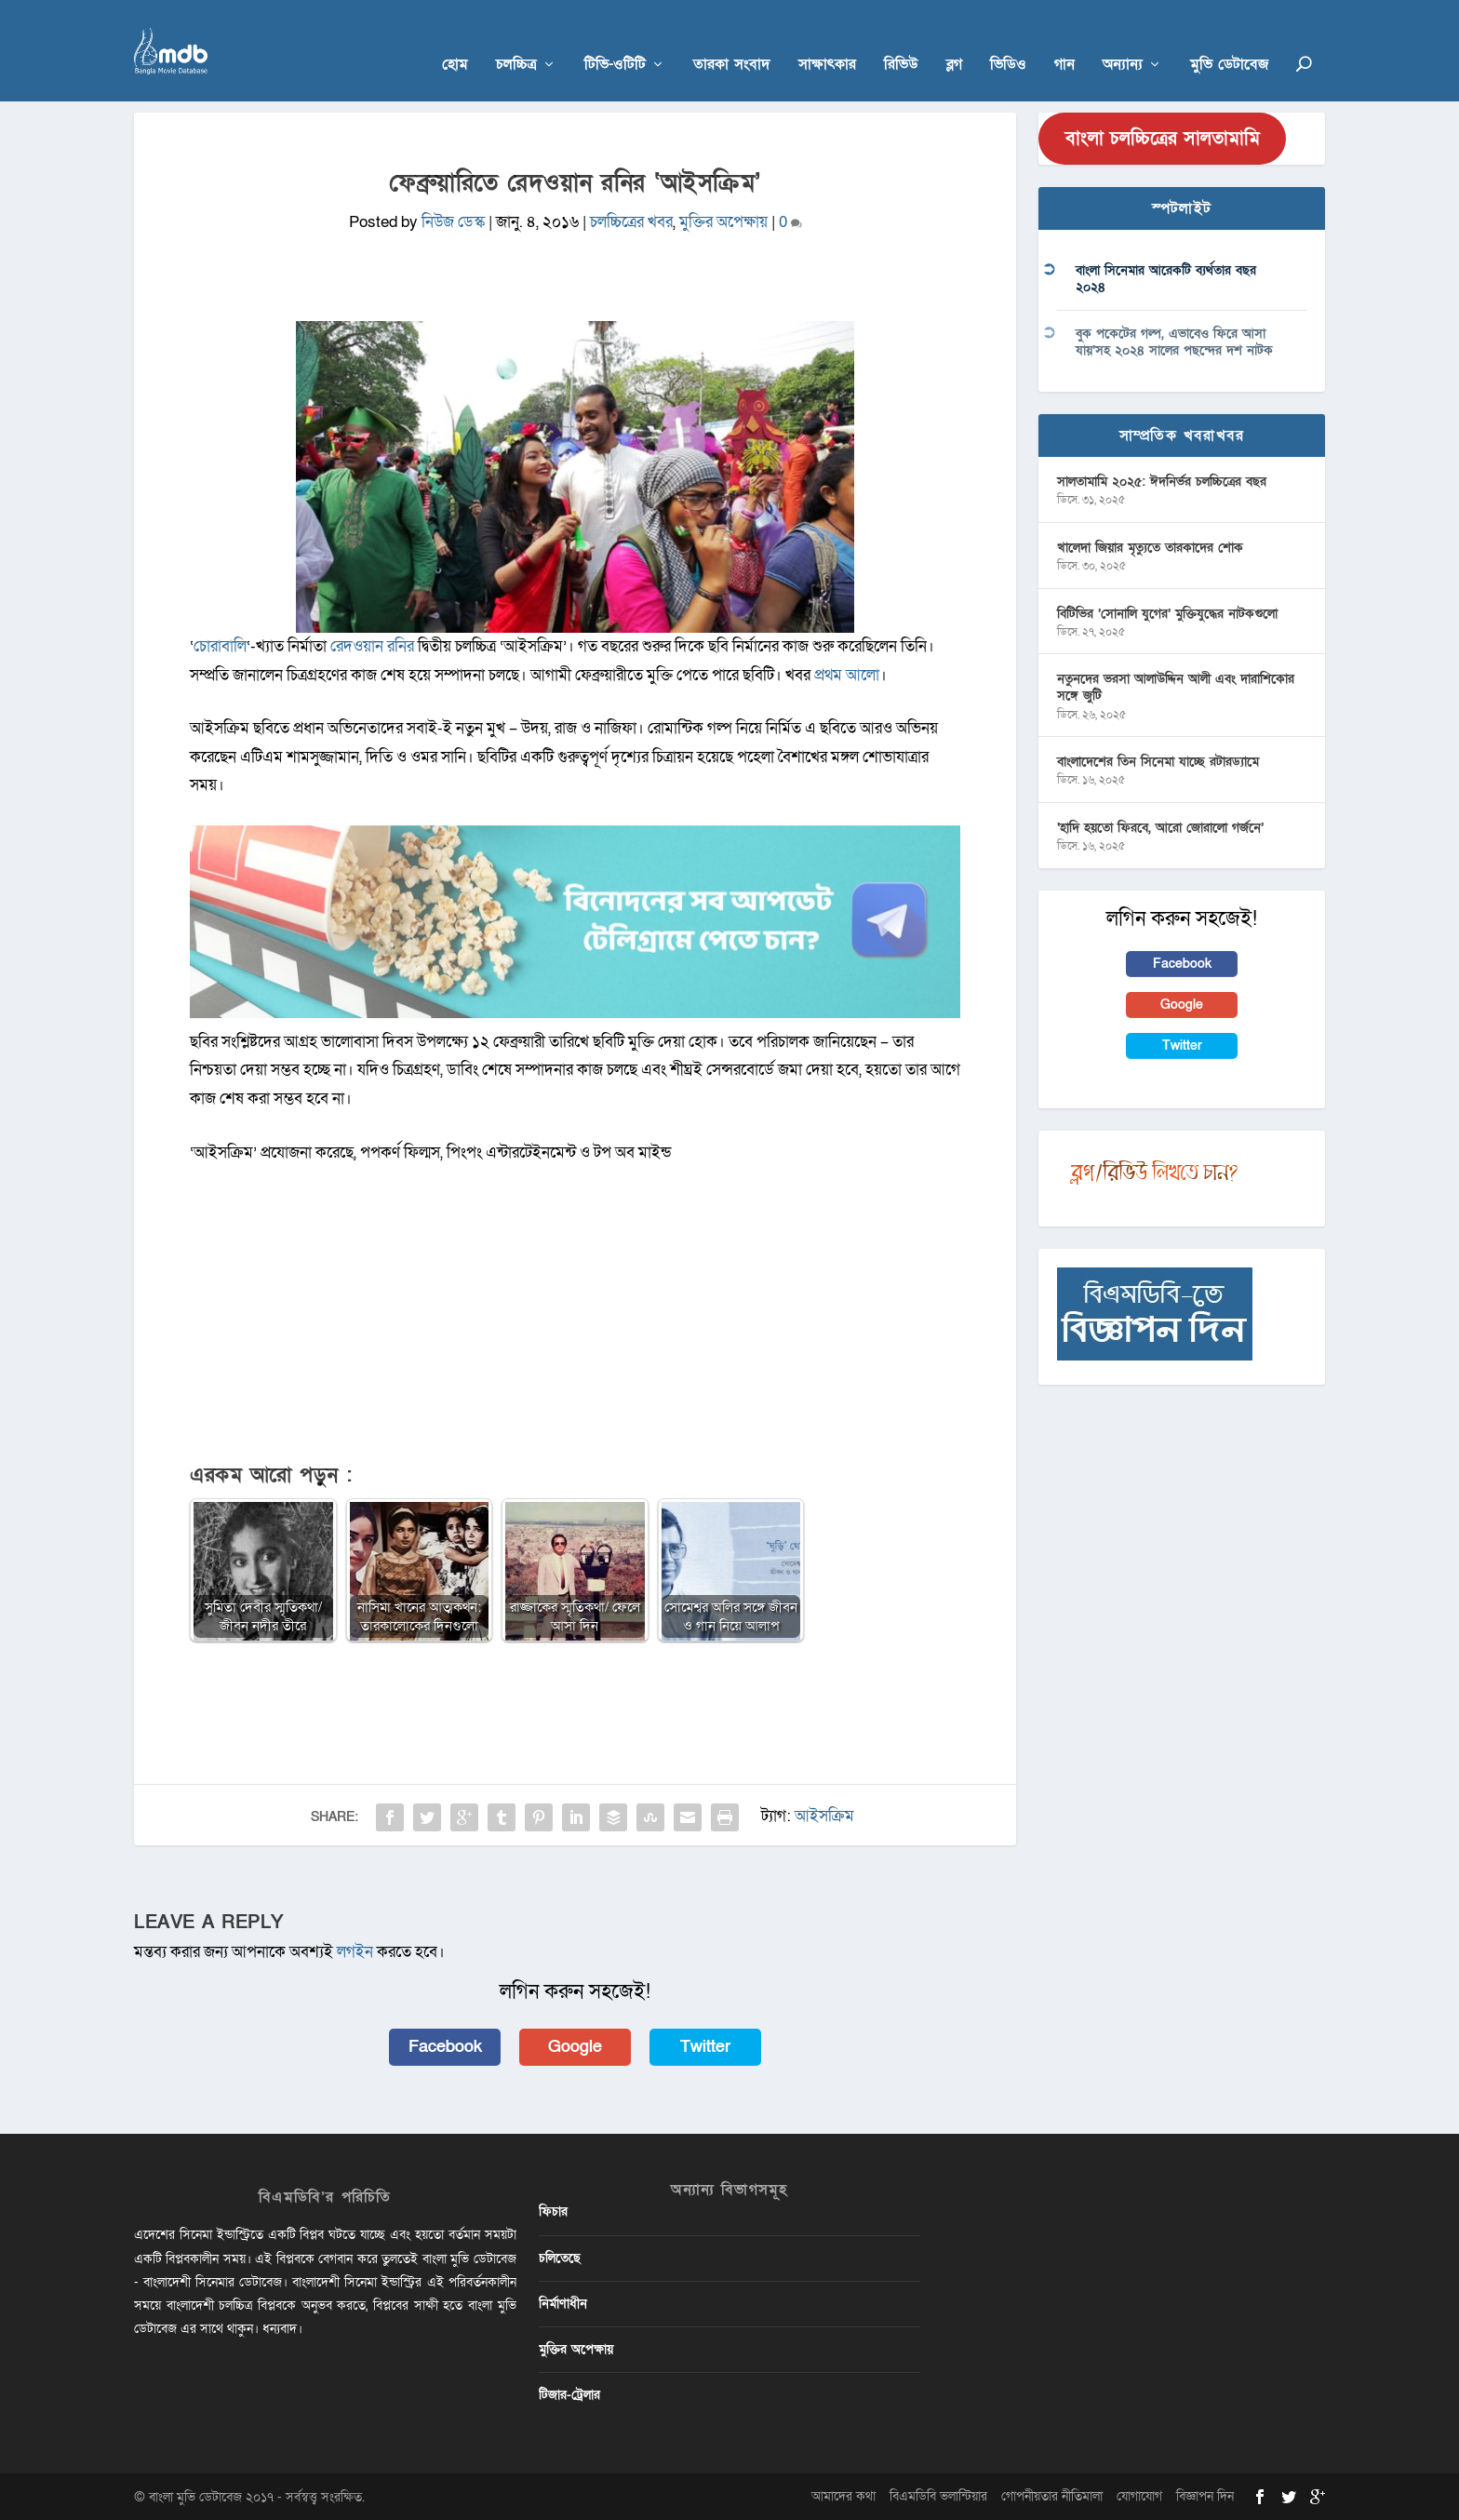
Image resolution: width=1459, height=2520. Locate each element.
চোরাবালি (220, 645)
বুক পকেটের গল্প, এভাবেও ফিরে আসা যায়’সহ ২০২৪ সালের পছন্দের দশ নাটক (1174, 341)
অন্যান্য (1123, 38)
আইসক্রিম (824, 1815)
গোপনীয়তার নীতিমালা (1052, 2496)
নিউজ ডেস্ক (453, 222)
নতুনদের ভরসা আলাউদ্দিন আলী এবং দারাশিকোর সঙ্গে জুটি (1175, 687)
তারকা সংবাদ (731, 38)
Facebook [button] (445, 2046)
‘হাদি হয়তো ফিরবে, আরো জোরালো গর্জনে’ (1160, 827)
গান (1064, 38)
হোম (455, 38)
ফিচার (553, 2211)
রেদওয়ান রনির (372, 645)
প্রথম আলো (846, 674)
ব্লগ (954, 38)
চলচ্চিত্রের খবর (631, 222)
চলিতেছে (560, 2257)
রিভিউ (901, 38)
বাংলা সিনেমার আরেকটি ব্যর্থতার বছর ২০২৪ (1166, 278)
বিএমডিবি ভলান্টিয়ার (938, 2496)
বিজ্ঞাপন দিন (1205, 2496)
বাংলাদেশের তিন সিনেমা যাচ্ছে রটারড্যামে (1158, 762)
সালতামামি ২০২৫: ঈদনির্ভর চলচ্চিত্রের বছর (1161, 480)
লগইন (355, 1952)
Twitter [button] (705, 2046)
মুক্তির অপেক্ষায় (723, 222)
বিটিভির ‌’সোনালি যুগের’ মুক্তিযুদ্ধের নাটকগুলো (1167, 613)
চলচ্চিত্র (516, 38)
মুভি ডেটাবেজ (1229, 38)
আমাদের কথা (843, 2496)
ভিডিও (1008, 38)
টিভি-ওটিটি (615, 38)
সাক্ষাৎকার (827, 38)
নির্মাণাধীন (563, 2303)
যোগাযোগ (1139, 2496)
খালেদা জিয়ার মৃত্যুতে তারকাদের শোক (1150, 547)
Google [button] (575, 2046)
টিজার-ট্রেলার (569, 2395)
